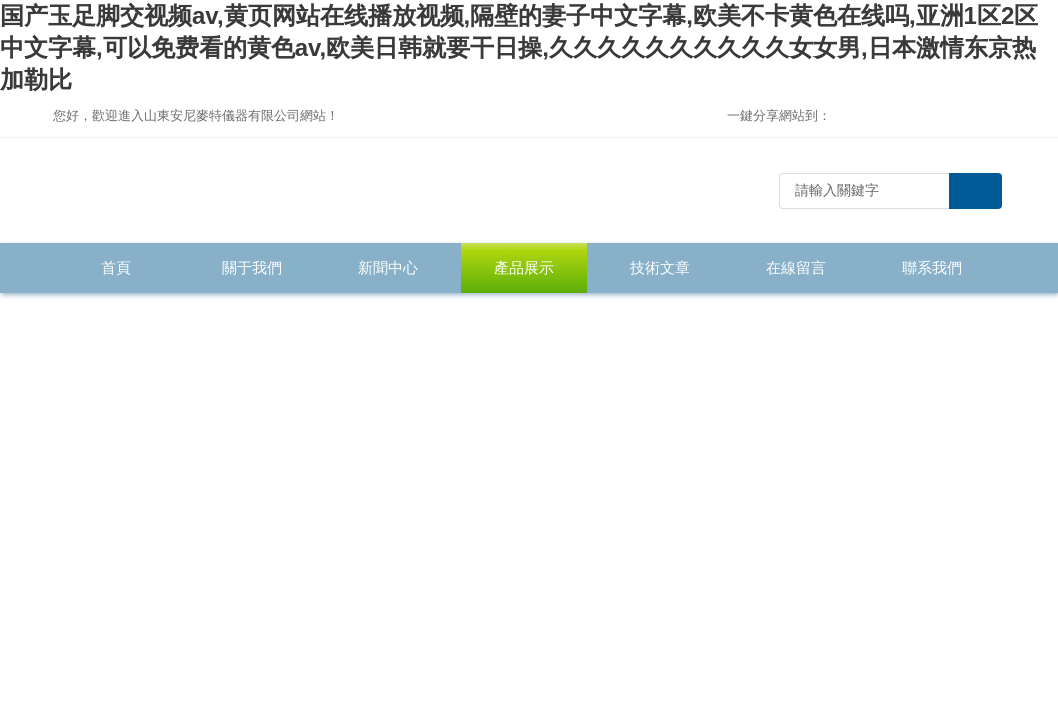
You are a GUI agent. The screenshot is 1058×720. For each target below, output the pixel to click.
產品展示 (524, 267)
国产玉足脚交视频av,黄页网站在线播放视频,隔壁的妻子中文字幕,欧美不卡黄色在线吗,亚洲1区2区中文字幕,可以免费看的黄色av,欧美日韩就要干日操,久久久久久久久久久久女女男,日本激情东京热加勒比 (519, 47)
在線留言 (796, 267)
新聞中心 (388, 267)
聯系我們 (932, 267)
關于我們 (252, 267)
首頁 (116, 267)
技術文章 (660, 267)
